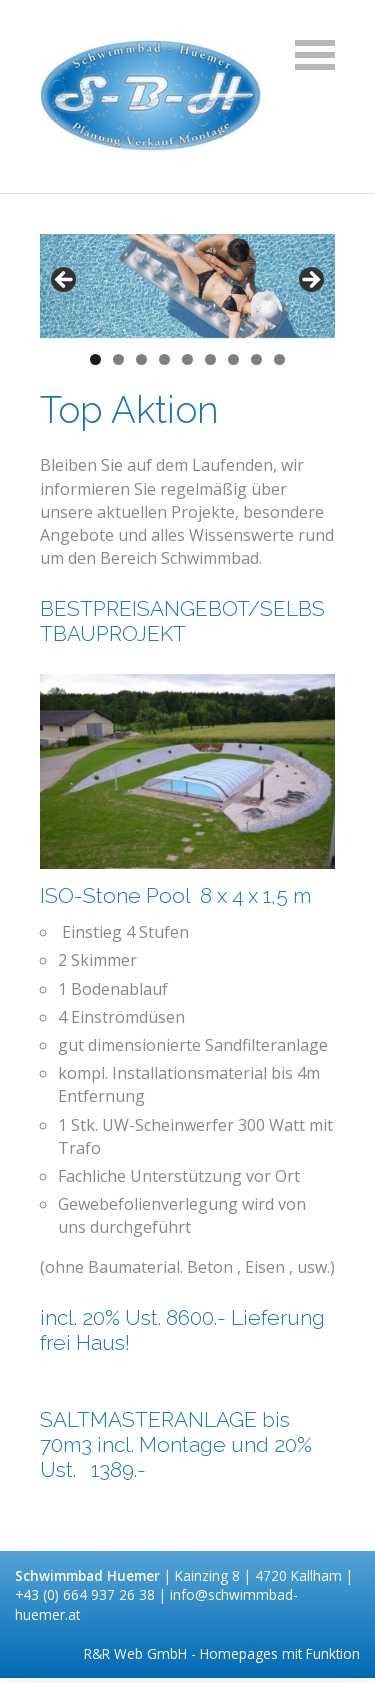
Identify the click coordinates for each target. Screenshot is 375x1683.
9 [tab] (279, 359)
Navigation (315, 55)
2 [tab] (118, 359)
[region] (187, 286)
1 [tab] (95, 359)
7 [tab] (233, 359)
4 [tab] (164, 359)
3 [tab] (141, 359)
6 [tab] (210, 359)
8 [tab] (256, 359)
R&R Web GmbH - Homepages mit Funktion (222, 1653)
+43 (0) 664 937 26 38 (87, 1594)
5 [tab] (187, 359)
